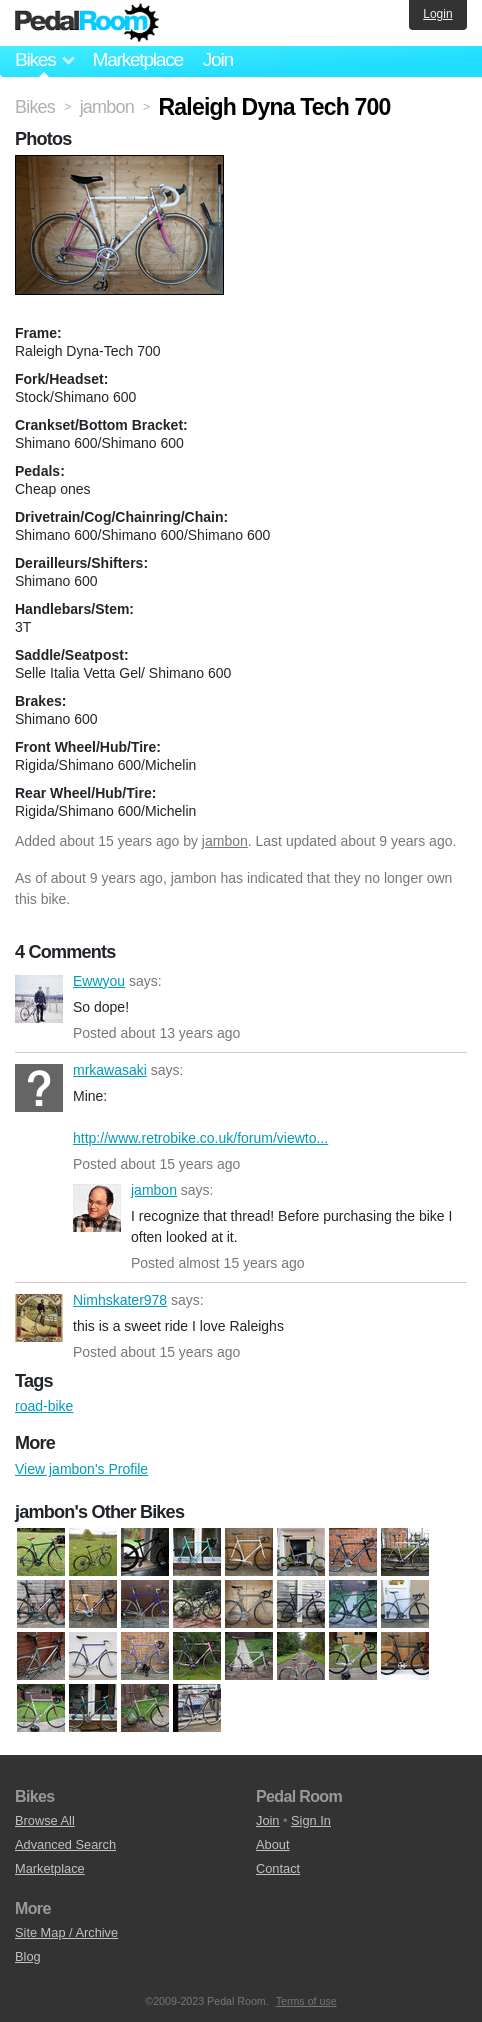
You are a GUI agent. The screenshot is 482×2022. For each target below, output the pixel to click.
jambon (225, 841)
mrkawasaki (39, 1088)
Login (437, 14)
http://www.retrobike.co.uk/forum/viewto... (200, 1138)
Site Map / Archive (66, 1932)
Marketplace (137, 59)
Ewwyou (39, 999)
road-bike (44, 1406)
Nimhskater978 (39, 1318)
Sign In (311, 1820)
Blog (28, 1956)
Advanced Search (65, 1844)
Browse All (45, 1820)
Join (218, 59)
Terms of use (306, 2001)
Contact (278, 1868)
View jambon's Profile (81, 1469)
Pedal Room (87, 23)
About (272, 1844)
